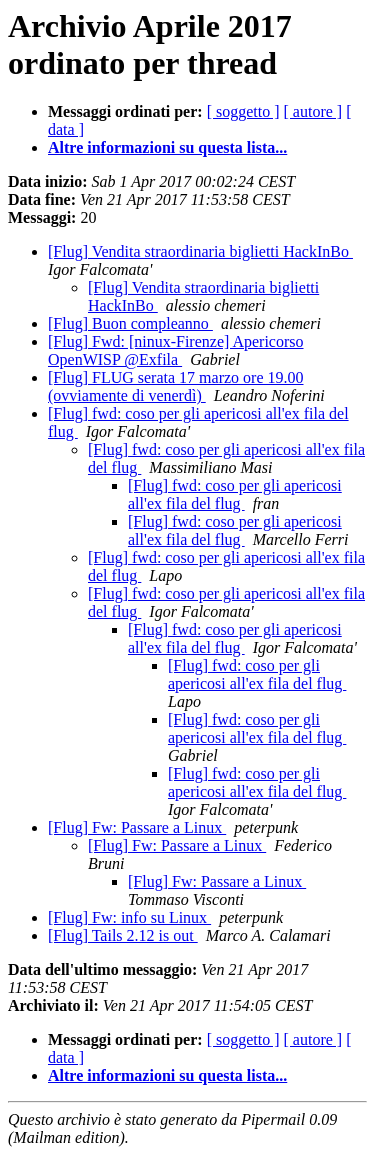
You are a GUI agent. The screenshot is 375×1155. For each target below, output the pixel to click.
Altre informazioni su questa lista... (167, 147)
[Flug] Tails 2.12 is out (123, 935)
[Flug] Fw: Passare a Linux (137, 827)
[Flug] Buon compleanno (130, 323)
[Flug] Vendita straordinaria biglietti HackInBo (200, 251)
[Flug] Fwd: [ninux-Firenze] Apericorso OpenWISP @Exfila (176, 350)
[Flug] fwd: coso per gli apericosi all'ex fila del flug (235, 494)
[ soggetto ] (243, 111)
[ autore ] (313, 111)
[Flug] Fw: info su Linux (129, 917)
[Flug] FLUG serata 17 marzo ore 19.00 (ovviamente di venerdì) (176, 386)
